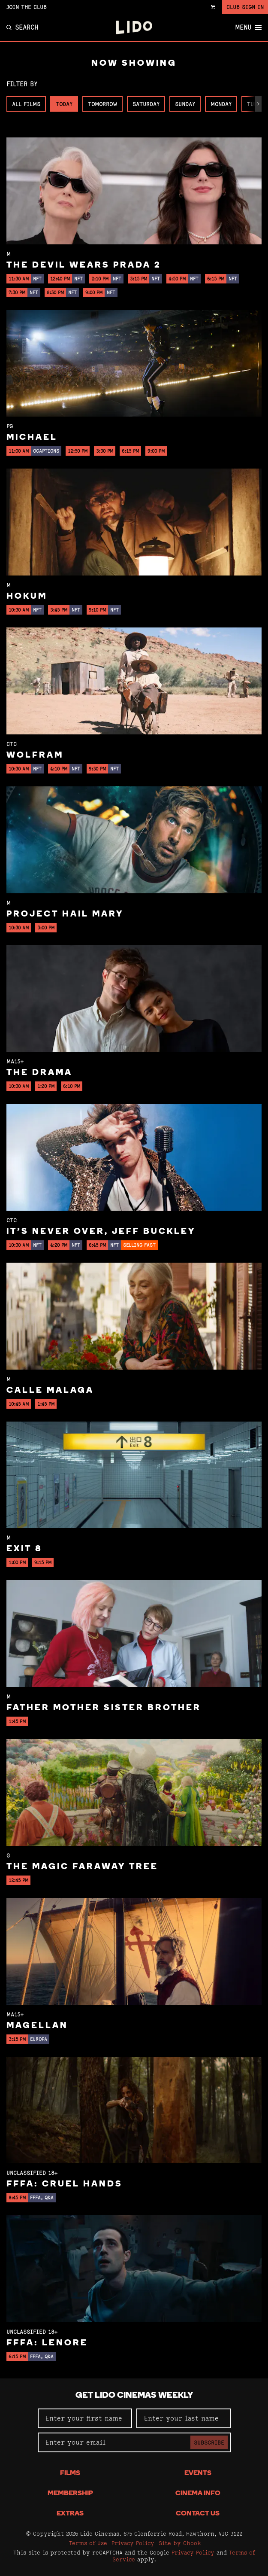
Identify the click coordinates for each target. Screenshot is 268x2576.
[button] (258, 104)
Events (197, 2473)
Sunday (185, 103)
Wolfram (34, 755)
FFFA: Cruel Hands (64, 2184)
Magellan (37, 2026)
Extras (70, 2513)
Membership (70, 2493)
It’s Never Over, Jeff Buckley (101, 1231)
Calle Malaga (50, 1390)
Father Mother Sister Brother (103, 1708)
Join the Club (26, 6)
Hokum (26, 596)
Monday (221, 103)
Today (64, 103)
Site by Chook (180, 2542)
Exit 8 (24, 1549)
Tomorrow (102, 103)
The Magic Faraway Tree (82, 1867)
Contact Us (198, 2513)
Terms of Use (88, 2542)
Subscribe (209, 2442)
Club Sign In (245, 6)
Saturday (146, 103)
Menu (248, 27)
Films (70, 2473)
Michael (31, 437)
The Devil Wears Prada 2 (83, 265)
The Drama (39, 1073)
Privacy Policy (132, 2542)
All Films (26, 103)
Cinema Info (197, 2493)
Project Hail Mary (64, 914)
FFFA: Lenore (47, 2343)
